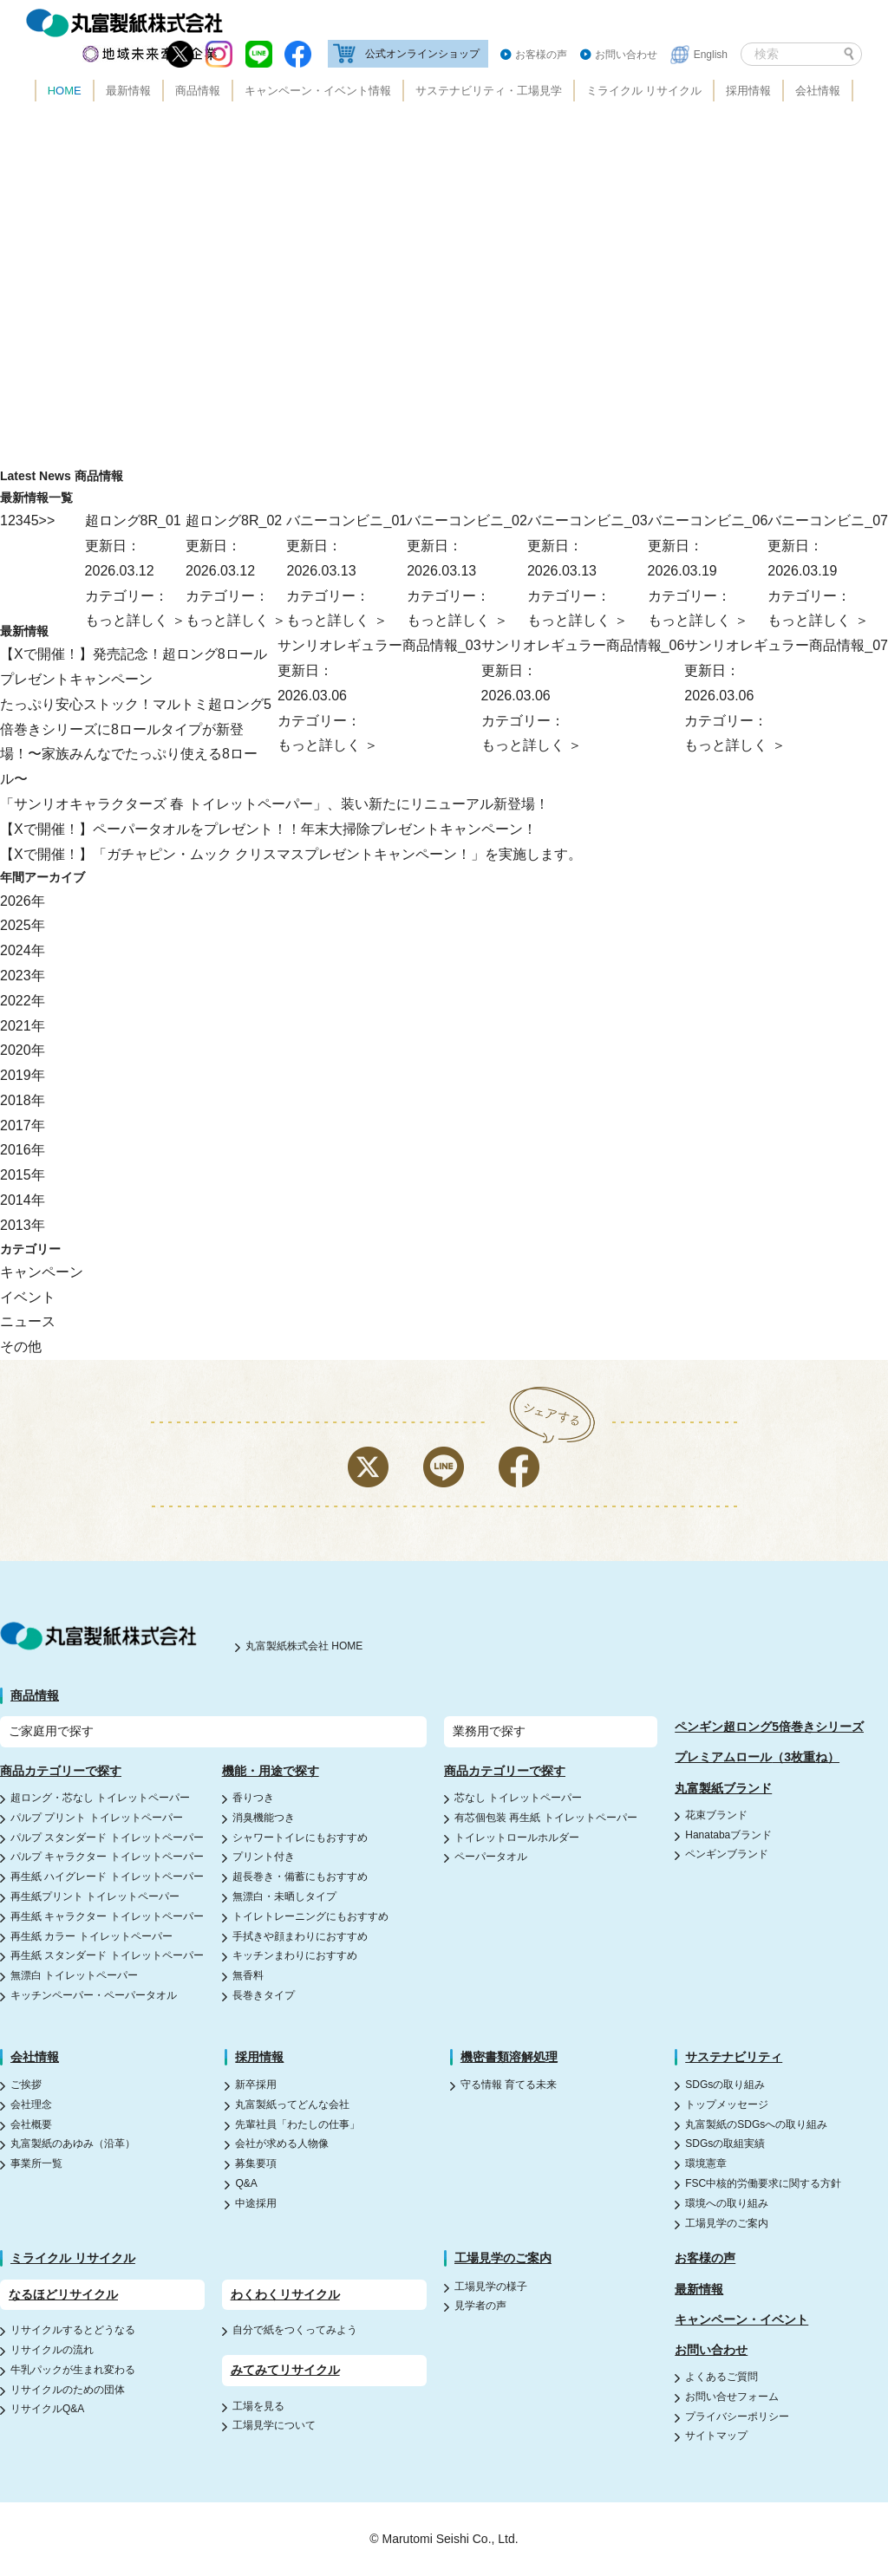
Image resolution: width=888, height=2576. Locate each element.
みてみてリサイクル (285, 2370)
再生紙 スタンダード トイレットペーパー (107, 1955)
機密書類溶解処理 (509, 2057)
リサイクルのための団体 (67, 2390)
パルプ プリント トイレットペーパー (96, 1818)
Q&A (246, 2183)
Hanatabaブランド (728, 1835)
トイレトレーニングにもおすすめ (310, 1916)
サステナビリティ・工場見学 (488, 90)
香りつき (253, 1798)
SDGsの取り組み (725, 2084)
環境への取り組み (726, 2203)
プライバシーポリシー (737, 2416)
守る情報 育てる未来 (508, 2084)
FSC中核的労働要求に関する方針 (763, 2183)
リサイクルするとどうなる (72, 2330)
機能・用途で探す (270, 1771)
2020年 (22, 1050)
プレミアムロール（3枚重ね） (757, 1757)
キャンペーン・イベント (741, 2319)
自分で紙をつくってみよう (294, 2330)
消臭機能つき (263, 1818)
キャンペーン (41, 1272)
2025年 (22, 925)
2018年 (22, 1100)
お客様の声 (541, 55)
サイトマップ (716, 2436)
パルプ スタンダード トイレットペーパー (107, 1837)
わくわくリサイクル (285, 2294)
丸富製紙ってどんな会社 (292, 2104)
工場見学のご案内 (726, 2223)
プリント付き (263, 1857)
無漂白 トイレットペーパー (74, 1975)
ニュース (28, 1321)
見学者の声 (480, 2306)
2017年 (22, 1125)
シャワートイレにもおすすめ (300, 1837)
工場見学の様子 (490, 2286)
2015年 (22, 1175)
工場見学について (274, 2425)
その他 (21, 1346)
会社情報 (817, 90)
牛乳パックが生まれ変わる (72, 2370)
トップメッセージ (726, 2104)
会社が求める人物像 (282, 2143)
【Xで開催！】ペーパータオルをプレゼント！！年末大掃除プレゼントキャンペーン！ (268, 829)
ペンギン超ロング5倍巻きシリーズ (769, 1727)
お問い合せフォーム (732, 2397)
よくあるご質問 (721, 2377)
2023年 (22, 975)
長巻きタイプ (263, 1995)
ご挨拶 (26, 2084)
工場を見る (258, 2406)
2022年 (22, 1000)
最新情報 (128, 90)
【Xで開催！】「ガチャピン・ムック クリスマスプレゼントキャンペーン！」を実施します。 (291, 854)
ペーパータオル (490, 1857)
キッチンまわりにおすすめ (294, 1955)
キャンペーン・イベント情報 (318, 90)
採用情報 (748, 90)
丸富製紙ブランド (723, 1788)
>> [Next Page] (47, 520)
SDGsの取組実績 (725, 2143)
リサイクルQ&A (47, 2409)
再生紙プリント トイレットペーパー (95, 1896)
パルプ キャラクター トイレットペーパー (107, 1857)
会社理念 (31, 2104)
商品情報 (197, 90)
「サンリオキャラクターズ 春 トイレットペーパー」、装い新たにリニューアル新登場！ (274, 804)
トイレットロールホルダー (516, 1837)
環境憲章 (706, 2163)
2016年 (22, 1149)
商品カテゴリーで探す (60, 1771)
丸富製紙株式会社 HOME (303, 1646)
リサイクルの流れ (52, 2350)
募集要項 (256, 2163)
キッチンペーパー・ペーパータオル (93, 1995)
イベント (28, 1297)
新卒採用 (256, 2084)
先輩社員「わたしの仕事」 (297, 2124)
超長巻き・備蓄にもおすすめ (300, 1876)
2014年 (22, 1200)
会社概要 (31, 2124)
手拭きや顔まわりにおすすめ (300, 1936)
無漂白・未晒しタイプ (284, 1896)
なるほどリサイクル (63, 2294)
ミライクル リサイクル (644, 90)
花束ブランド (716, 1815)
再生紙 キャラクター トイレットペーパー (107, 1916)
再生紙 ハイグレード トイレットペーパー (107, 1876)
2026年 (22, 901)
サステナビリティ (733, 2057)
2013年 (22, 1225)
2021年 (22, 1025)
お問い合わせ (626, 55)
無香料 (248, 1975)
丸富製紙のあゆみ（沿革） (72, 2143)
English (711, 55)
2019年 (22, 1075)
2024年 (22, 950)
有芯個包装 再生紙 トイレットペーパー (545, 1818)
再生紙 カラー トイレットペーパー (91, 1936)
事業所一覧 (36, 2163)
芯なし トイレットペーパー (518, 1798)
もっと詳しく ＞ (817, 620)
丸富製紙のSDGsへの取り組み (756, 2124)
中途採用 (256, 2203)
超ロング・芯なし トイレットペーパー (100, 1798)
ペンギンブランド (726, 1854)
